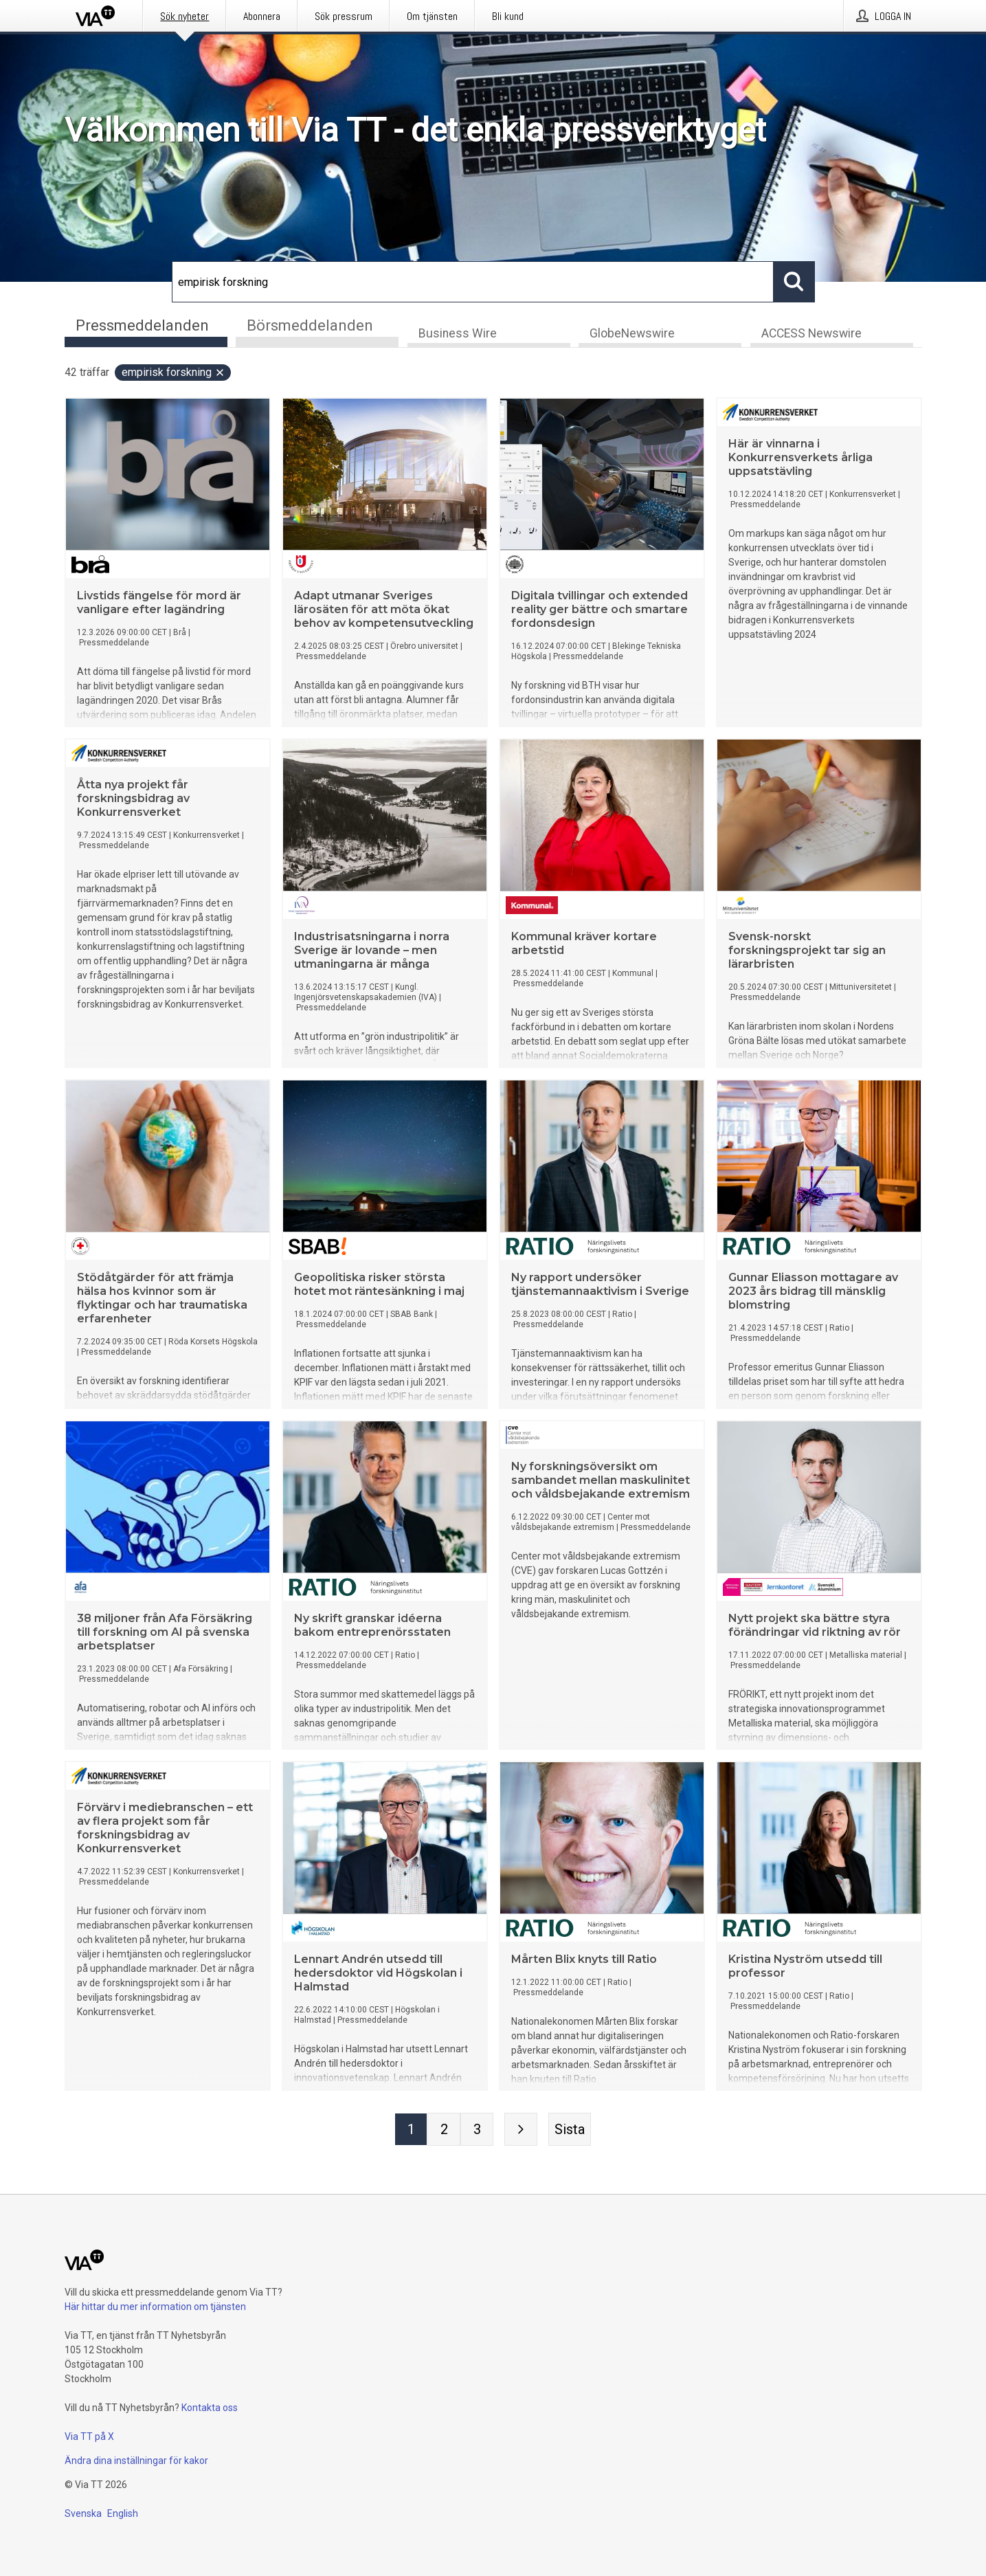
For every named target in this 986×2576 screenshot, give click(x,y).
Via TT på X (89, 2436)
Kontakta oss (209, 2407)
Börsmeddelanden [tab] (310, 325)
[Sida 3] (476, 2129)
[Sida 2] (443, 2129)
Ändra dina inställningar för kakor (136, 2460)
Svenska (83, 2513)
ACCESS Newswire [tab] (811, 334)
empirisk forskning (173, 372)
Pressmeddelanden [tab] (142, 325)
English (122, 2513)
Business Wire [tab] (457, 334)
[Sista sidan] (569, 2129)
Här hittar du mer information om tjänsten (155, 2306)
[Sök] (473, 281)
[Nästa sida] (520, 2129)
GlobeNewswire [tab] (632, 334)
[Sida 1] (410, 2129)
